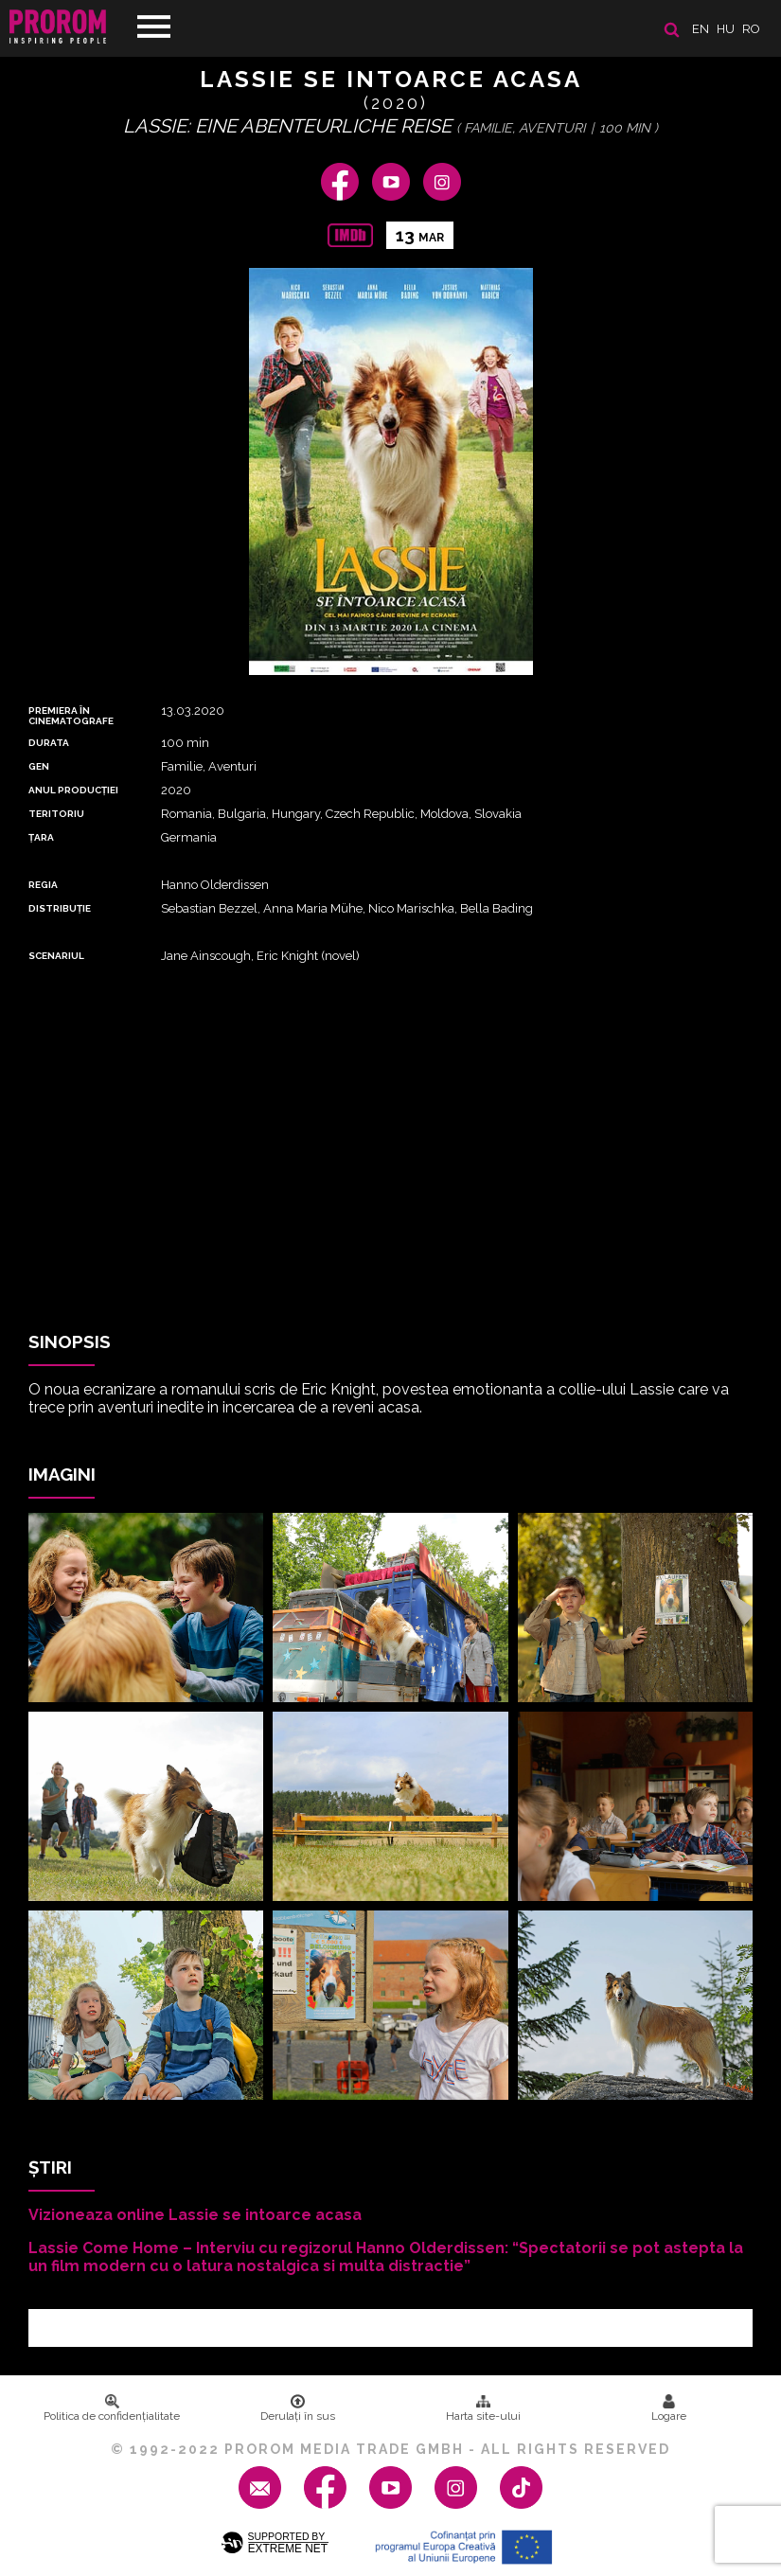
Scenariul (56, 955)
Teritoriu (56, 813)
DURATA (48, 742)
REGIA (43, 884)
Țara (41, 837)
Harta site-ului (483, 2408)
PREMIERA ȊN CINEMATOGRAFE (71, 715)
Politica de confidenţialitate (112, 2408)
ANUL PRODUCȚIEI (73, 790)
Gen (38, 766)
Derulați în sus (297, 2408)
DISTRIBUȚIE (59, 908)
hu (726, 29)
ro (751, 29)
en (700, 29)
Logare (668, 2408)
